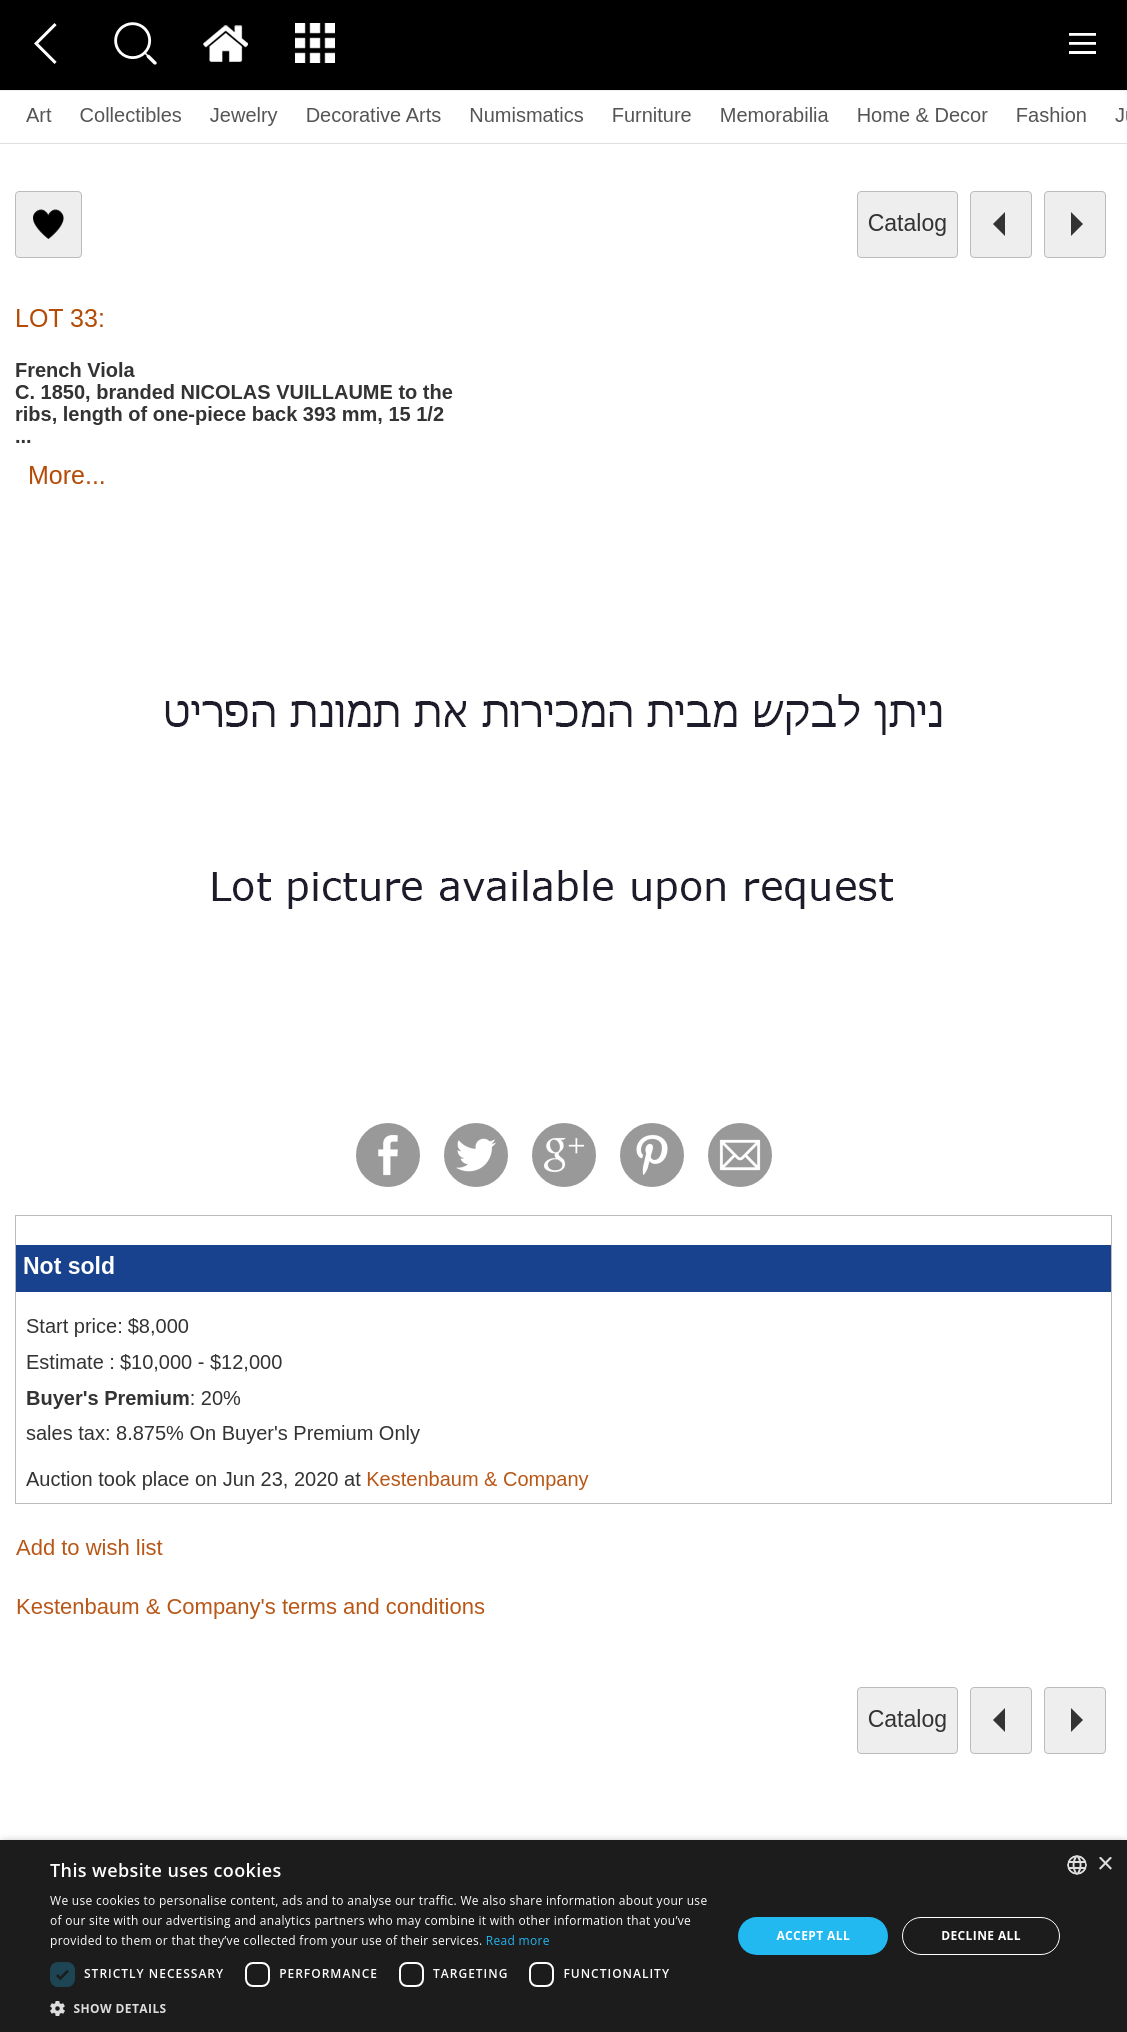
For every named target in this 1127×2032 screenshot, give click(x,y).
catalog (907, 223)
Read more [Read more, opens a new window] (518, 1940)
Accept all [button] (813, 1935)
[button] (380, 2007)
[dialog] (563, 1936)
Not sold (69, 1266)
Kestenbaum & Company (477, 1479)
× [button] (1104, 1864)
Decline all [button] (981, 1935)
